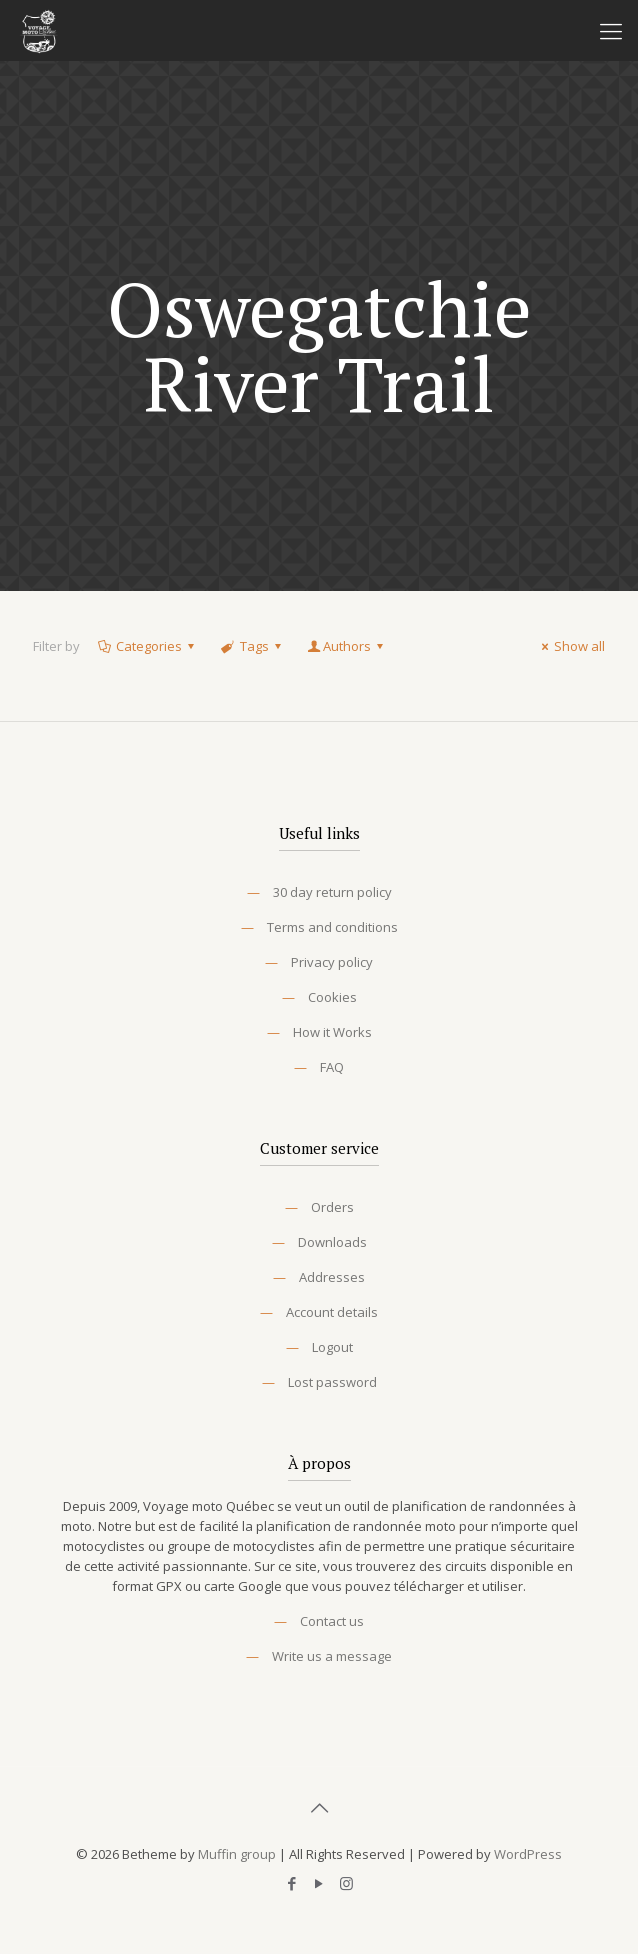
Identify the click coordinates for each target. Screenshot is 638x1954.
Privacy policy (332, 962)
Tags (252, 646)
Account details (332, 1312)
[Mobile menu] (611, 30)
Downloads (332, 1242)
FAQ (332, 1067)
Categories (147, 646)
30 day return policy (332, 892)
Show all (570, 646)
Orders (332, 1207)
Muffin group (237, 1854)
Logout (332, 1347)
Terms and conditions (332, 927)
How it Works (332, 1032)
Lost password (332, 1382)
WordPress (528, 1854)
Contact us (332, 1621)
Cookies (332, 997)
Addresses (332, 1277)
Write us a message (332, 1656)
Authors (347, 646)
